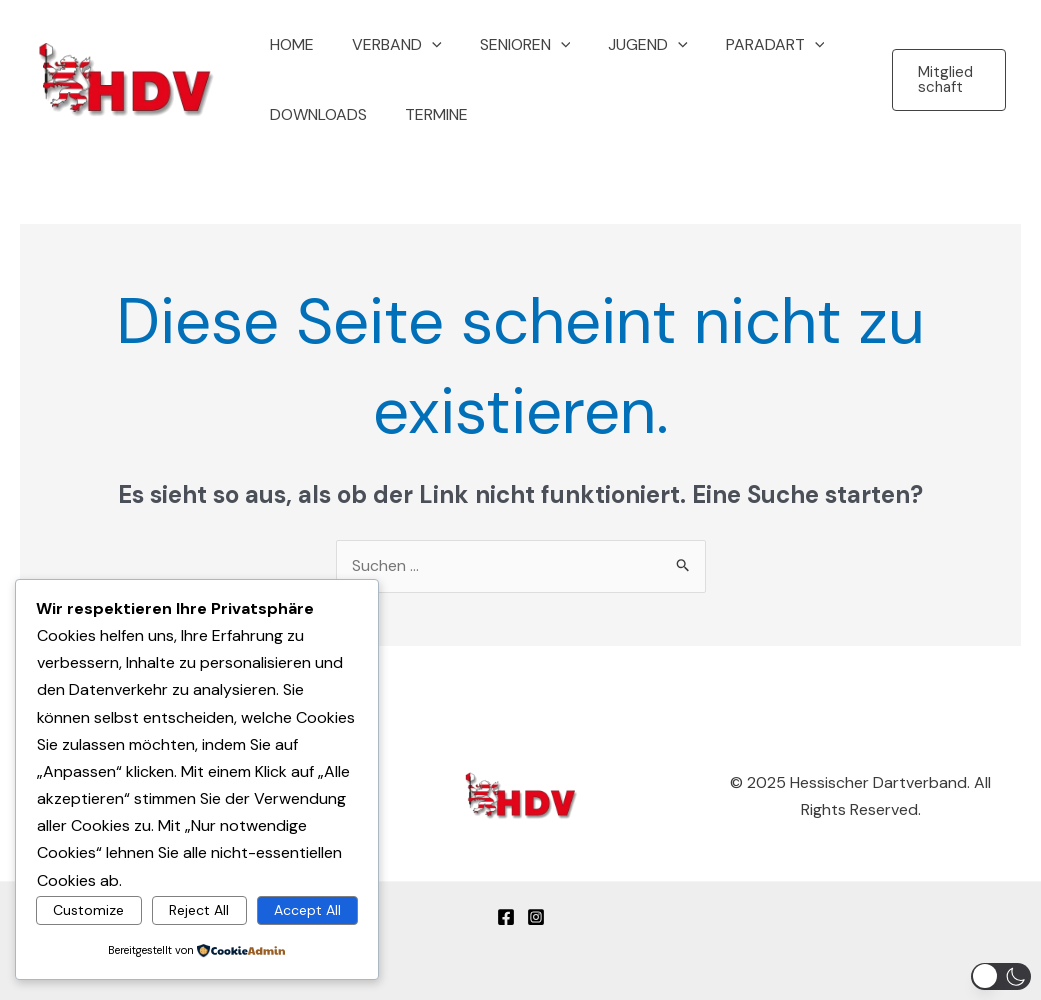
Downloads (315, 114)
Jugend (627, 45)
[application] (423, 45)
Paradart (748, 45)
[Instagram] (536, 915)
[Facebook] (506, 915)
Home (289, 44)
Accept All (307, 910)
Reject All (199, 910)
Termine (427, 114)
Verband (388, 45)
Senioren (510, 45)
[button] (946, 80)
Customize (88, 910)
